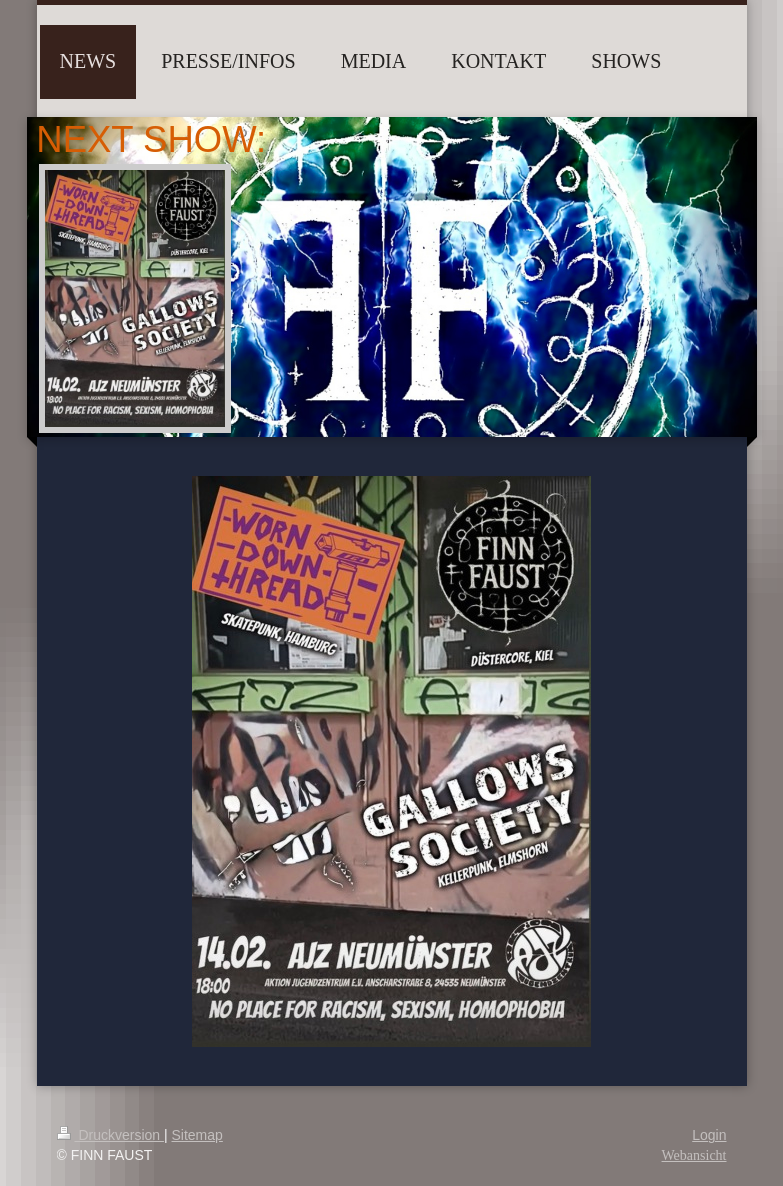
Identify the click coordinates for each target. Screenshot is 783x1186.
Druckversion (110, 1135)
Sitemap (197, 1135)
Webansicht (694, 1155)
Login (709, 1135)
